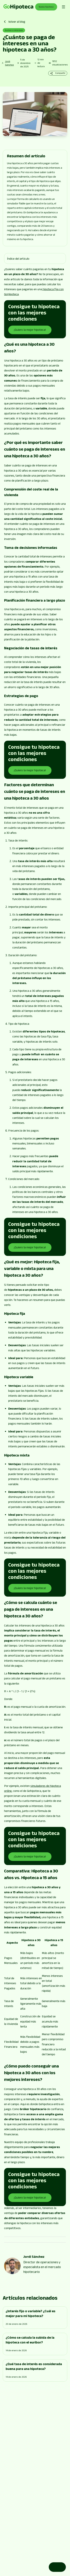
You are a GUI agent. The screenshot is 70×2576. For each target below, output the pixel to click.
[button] (35, 258)
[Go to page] (18, 7)
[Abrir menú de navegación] (63, 7)
